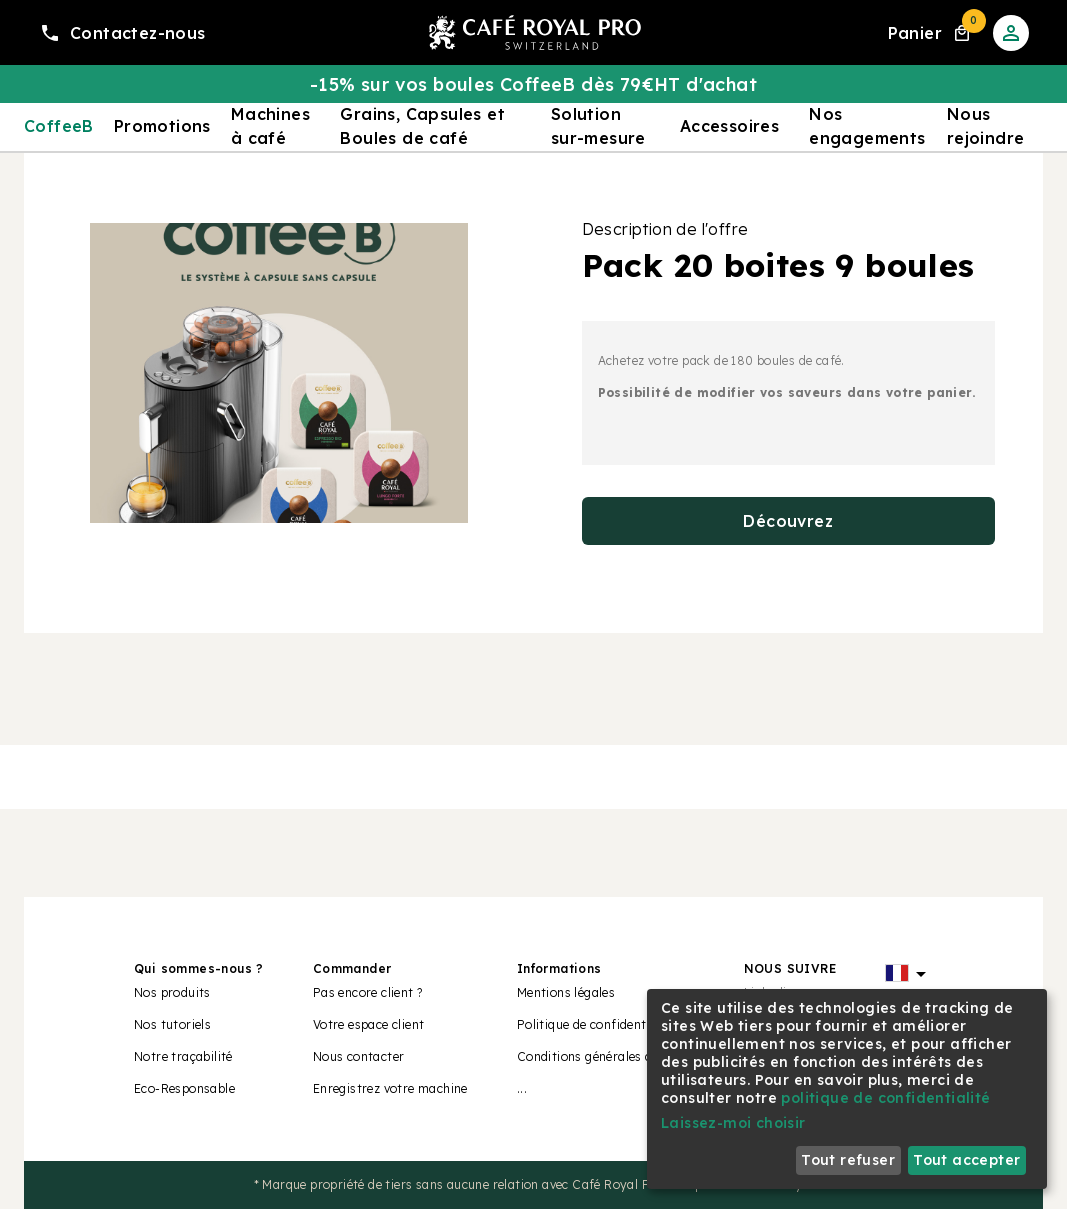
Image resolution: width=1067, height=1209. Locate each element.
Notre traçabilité (183, 1056)
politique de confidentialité (885, 1098)
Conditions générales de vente (606, 1056)
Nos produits (172, 992)
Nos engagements (867, 126)
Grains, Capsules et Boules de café (422, 126)
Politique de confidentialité (596, 1024)
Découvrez (788, 521)
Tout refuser (848, 1160)
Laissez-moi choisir (733, 1123)
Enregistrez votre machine (390, 1088)
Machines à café (270, 126)
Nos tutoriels (172, 1024)
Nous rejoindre (986, 126)
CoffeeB (59, 126)
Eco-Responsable (184, 1088)
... (522, 1088)
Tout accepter (966, 1160)
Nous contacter (359, 1056)
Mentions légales (566, 992)
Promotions (162, 126)
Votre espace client (369, 1024)
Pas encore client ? (368, 992)
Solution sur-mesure (598, 126)
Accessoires (729, 126)
